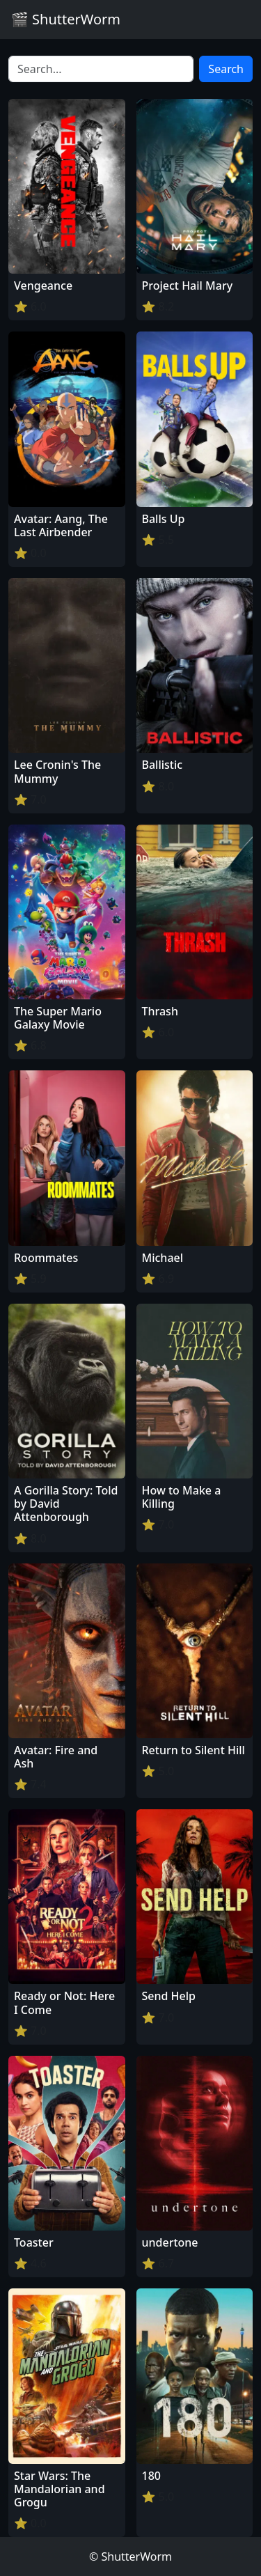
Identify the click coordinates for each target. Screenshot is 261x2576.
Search (226, 69)
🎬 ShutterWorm (65, 19)
